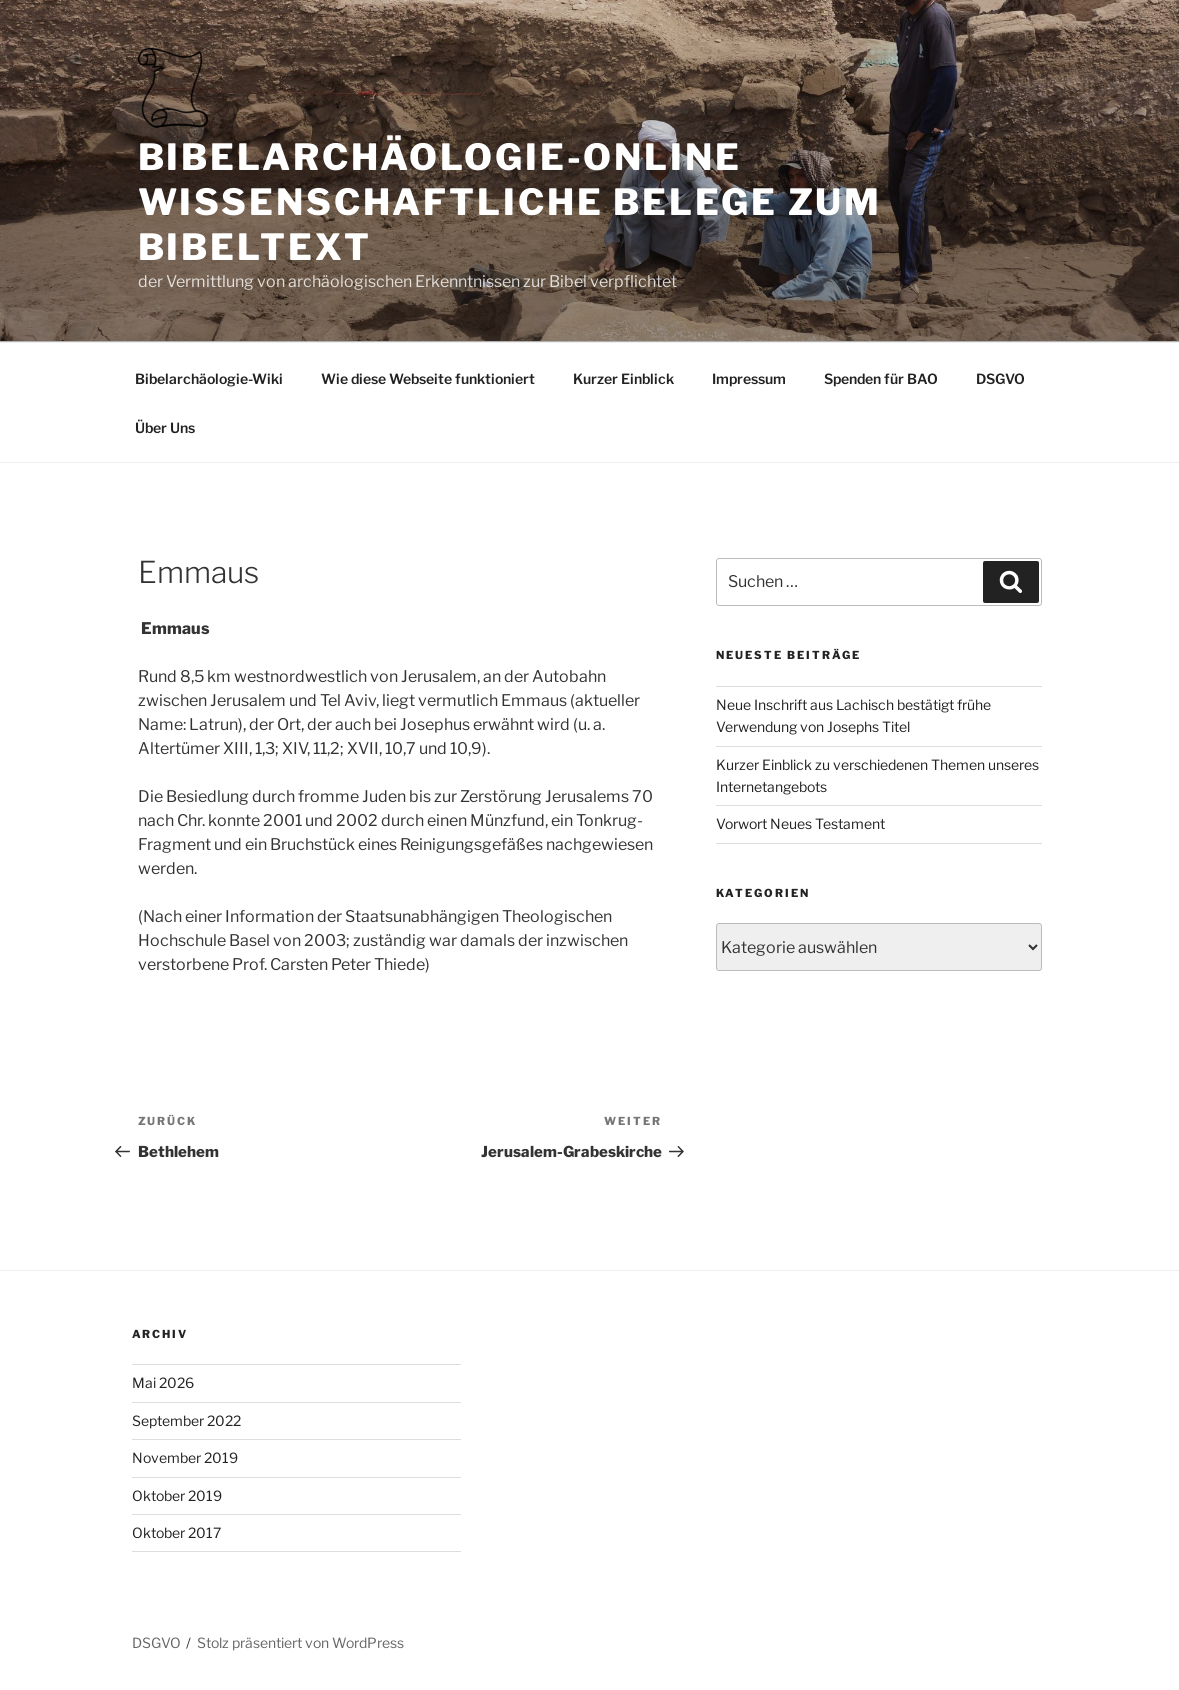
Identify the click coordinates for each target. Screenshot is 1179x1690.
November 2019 (185, 1457)
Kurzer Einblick (623, 378)
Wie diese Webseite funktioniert (428, 378)
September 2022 (186, 1420)
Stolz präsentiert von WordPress (300, 1642)
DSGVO (1000, 378)
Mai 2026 (163, 1382)
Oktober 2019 (177, 1495)
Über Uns (165, 427)
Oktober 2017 (176, 1532)
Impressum (749, 378)
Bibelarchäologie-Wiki (209, 378)
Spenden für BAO (881, 378)
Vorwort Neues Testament (800, 823)
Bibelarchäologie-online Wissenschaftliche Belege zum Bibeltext (510, 202)
